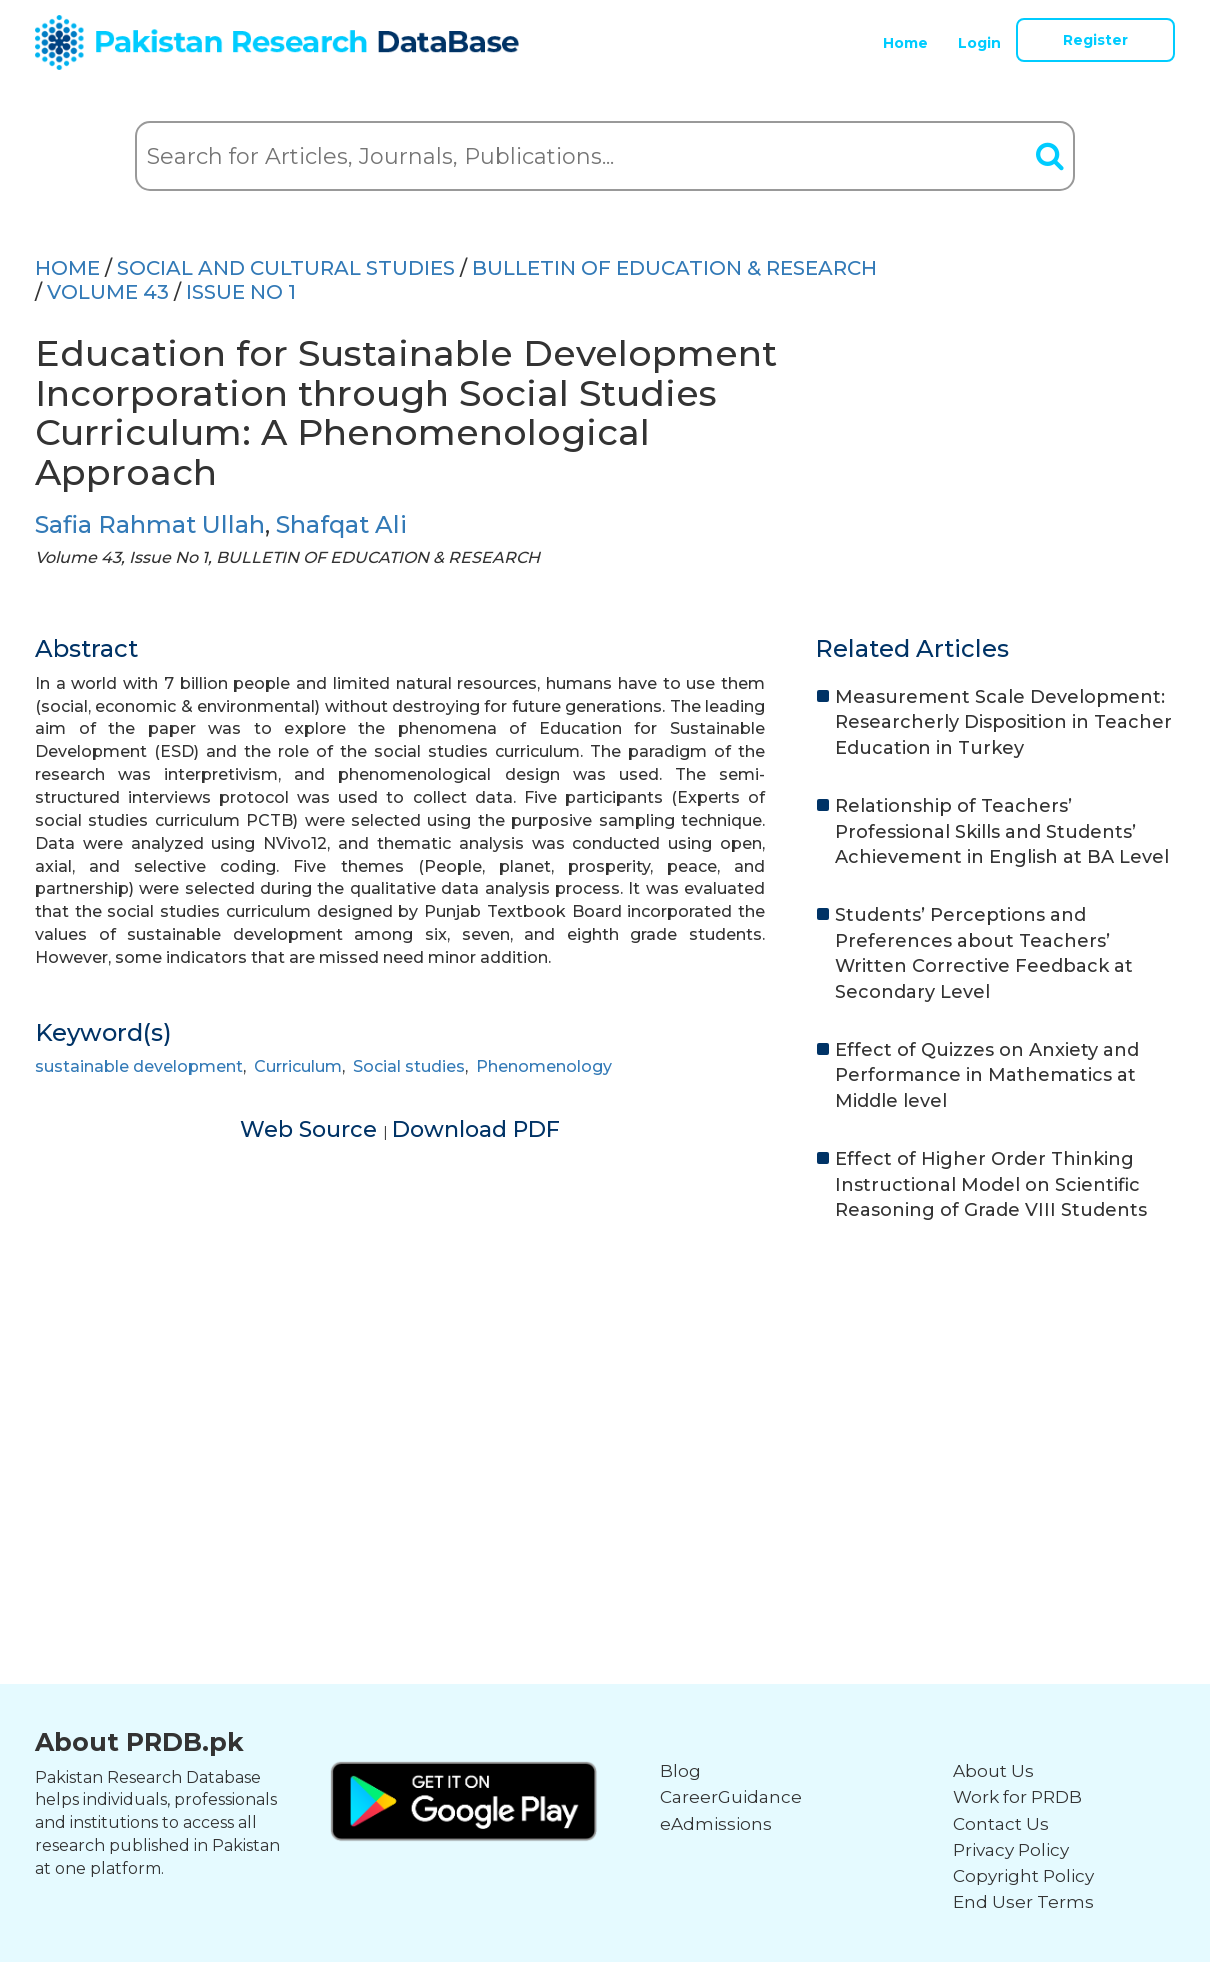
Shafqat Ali (341, 524)
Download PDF (476, 1129)
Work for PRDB (1017, 1797)
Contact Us (1001, 1824)
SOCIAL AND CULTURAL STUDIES (286, 268)
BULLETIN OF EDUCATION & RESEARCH (674, 268)
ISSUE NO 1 (241, 292)
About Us (993, 1771)
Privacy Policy (1011, 1850)
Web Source (311, 1129)
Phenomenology (544, 1066)
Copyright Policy (1023, 1876)
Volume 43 (108, 292)
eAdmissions (716, 1824)
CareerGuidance (731, 1797)
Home (905, 43)
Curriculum (298, 1066)
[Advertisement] (605, 1394)
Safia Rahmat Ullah (150, 524)
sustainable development (139, 1066)
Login (979, 43)
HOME (67, 268)
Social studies (409, 1066)
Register (1095, 40)
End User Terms (1023, 1902)
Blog (680, 1771)
